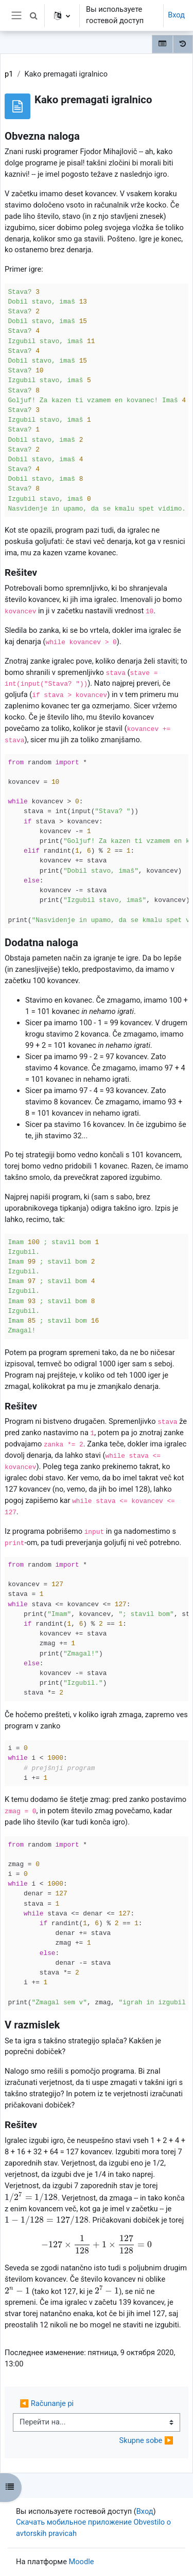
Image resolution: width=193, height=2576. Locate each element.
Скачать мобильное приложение (74, 2522)
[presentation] (31, 2197)
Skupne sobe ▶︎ (146, 2440)
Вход (176, 15)
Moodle (81, 2561)
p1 (9, 74)
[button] (33, 15)
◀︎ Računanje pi (47, 2403)
